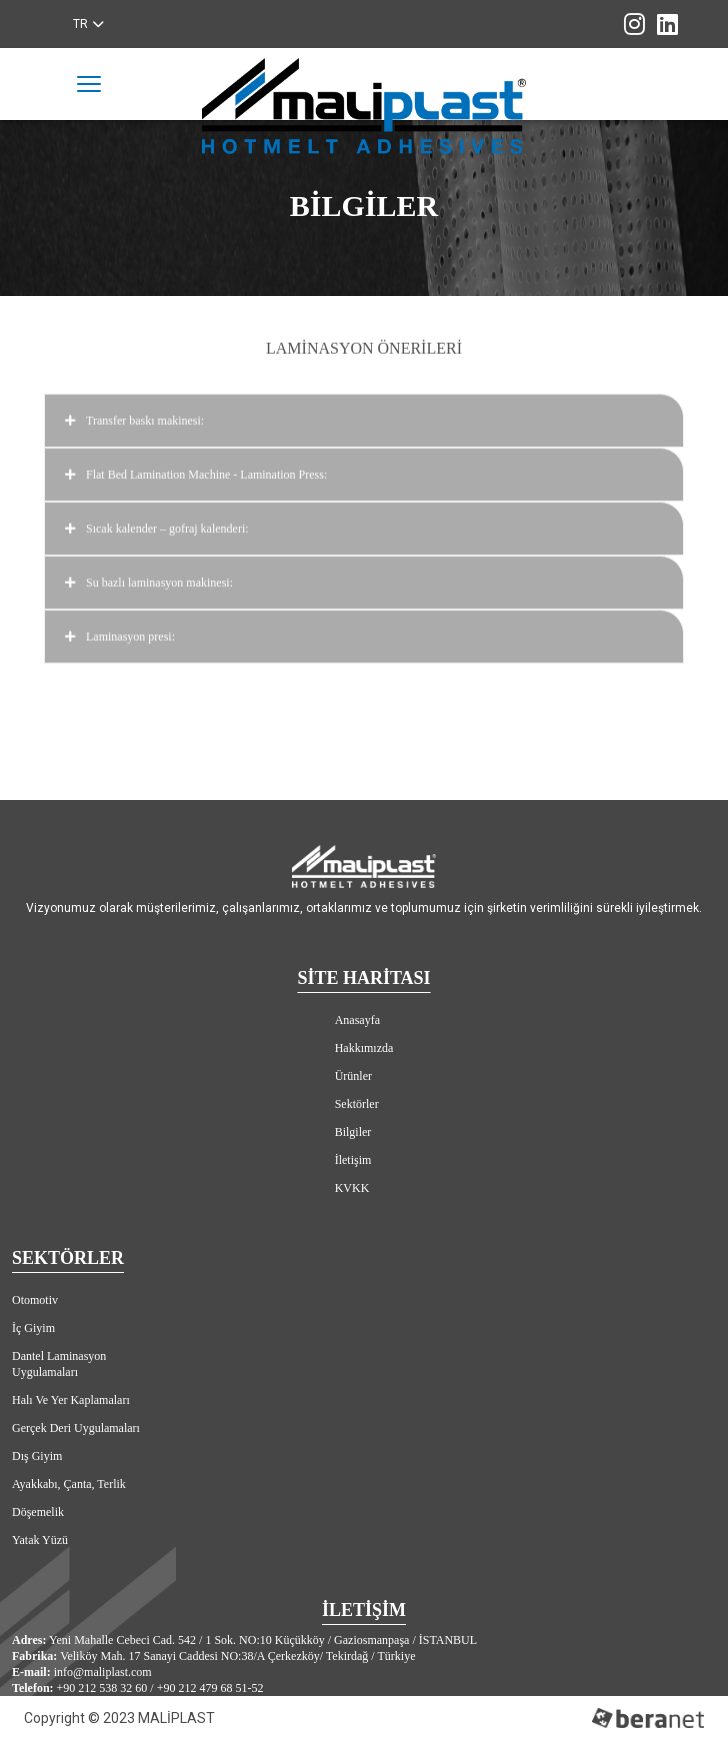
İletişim (353, 1160)
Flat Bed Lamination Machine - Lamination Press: (364, 470)
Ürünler (353, 1076)
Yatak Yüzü (40, 1540)
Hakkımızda (364, 1048)
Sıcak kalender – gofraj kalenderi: (364, 524)
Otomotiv (35, 1300)
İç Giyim (33, 1328)
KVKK (352, 1188)
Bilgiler (353, 1132)
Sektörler (357, 1104)
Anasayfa (357, 1020)
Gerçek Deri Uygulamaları (76, 1428)
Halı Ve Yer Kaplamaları (71, 1400)
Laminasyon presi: (364, 632)
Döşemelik (38, 1512)
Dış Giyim (37, 1456)
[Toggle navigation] (89, 84)
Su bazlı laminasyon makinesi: (364, 578)
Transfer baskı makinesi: (364, 416)
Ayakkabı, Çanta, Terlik (69, 1484)
